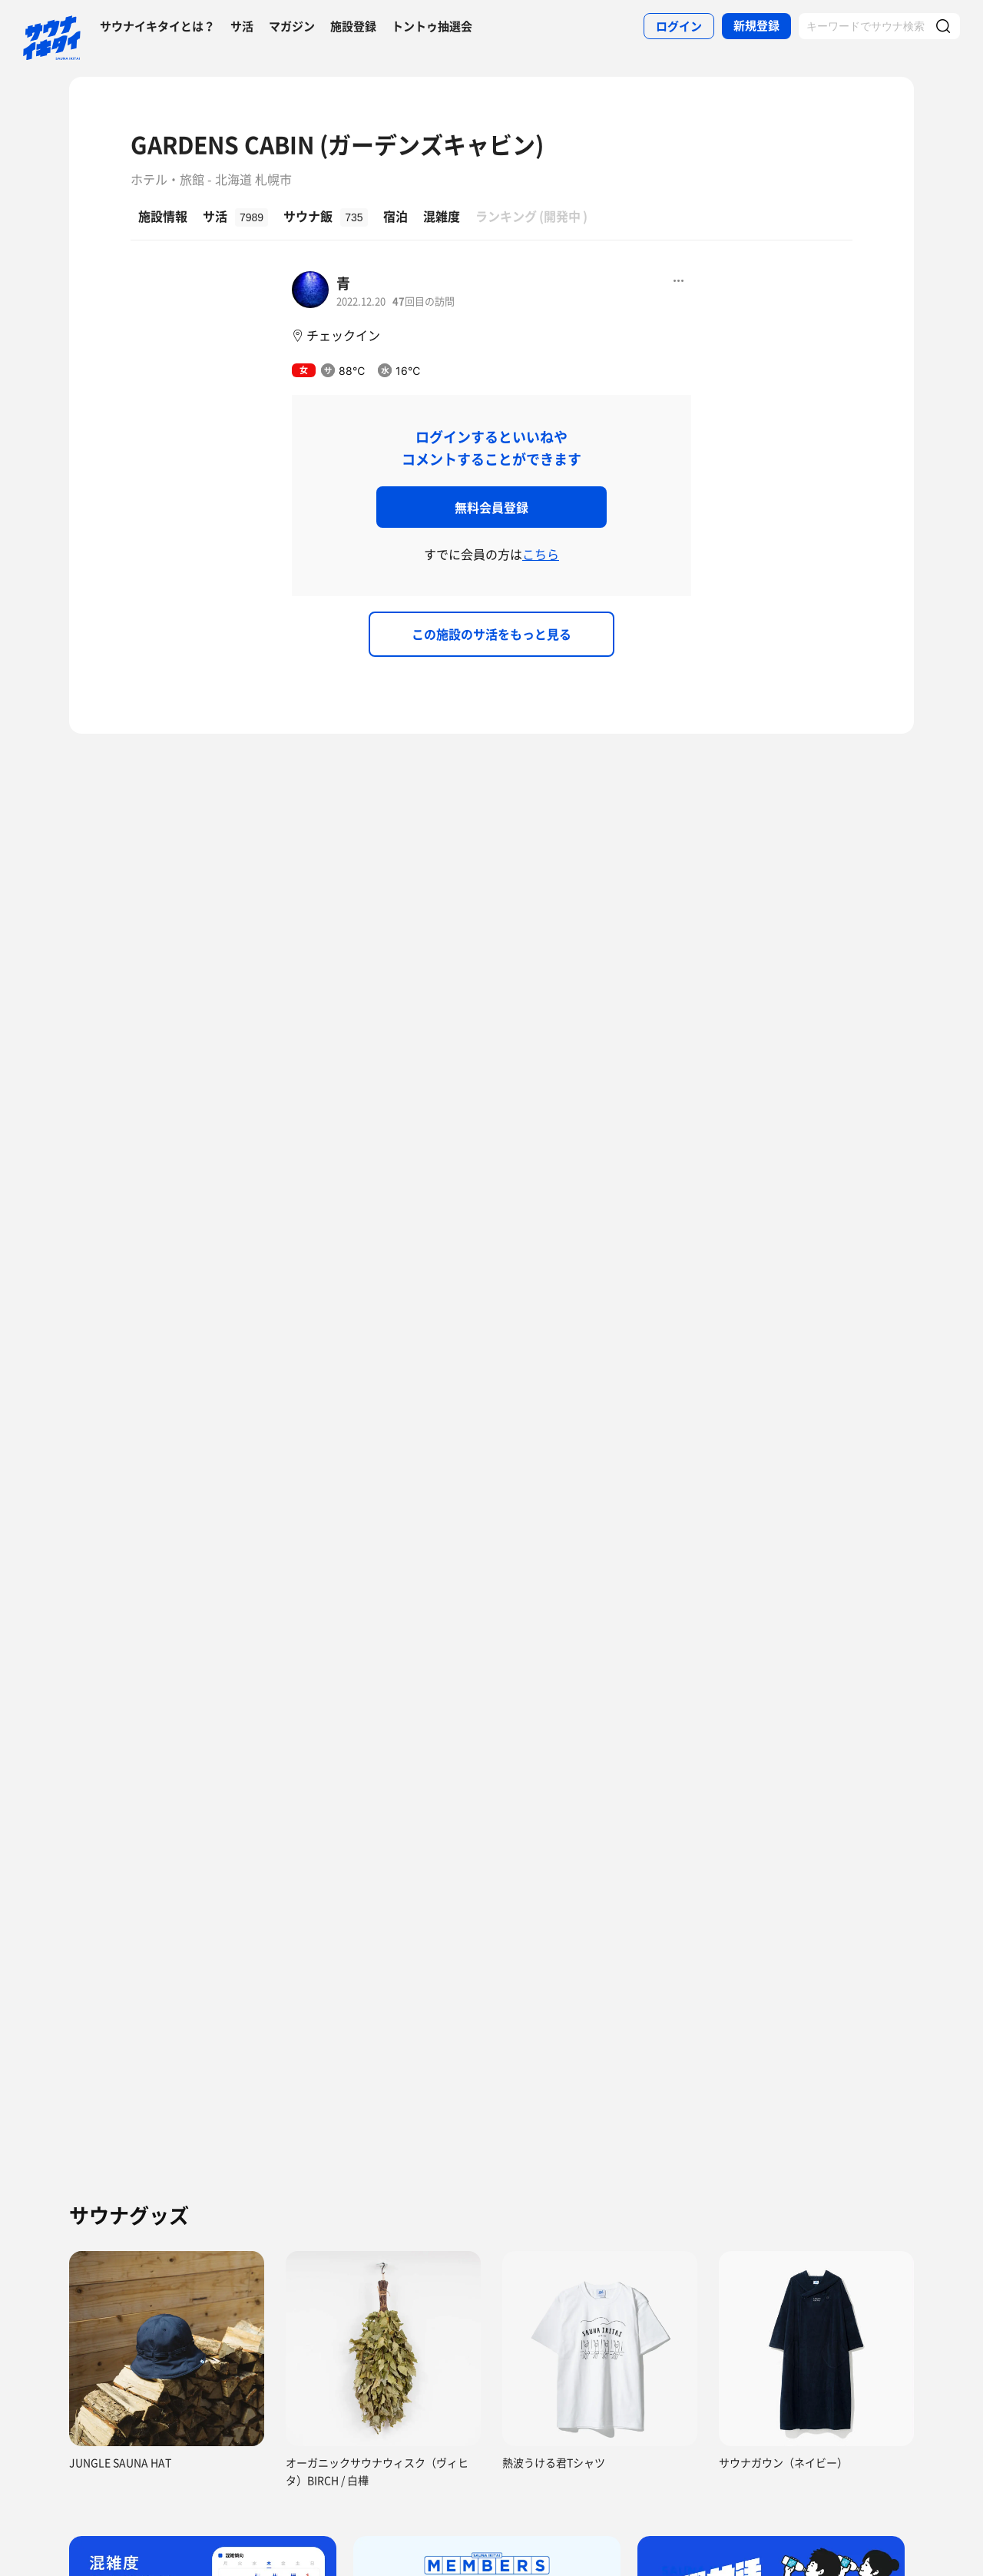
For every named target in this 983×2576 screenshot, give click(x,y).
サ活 (241, 26)
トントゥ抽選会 (432, 26)
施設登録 (353, 26)
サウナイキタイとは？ (157, 26)
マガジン (292, 26)
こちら (540, 554)
